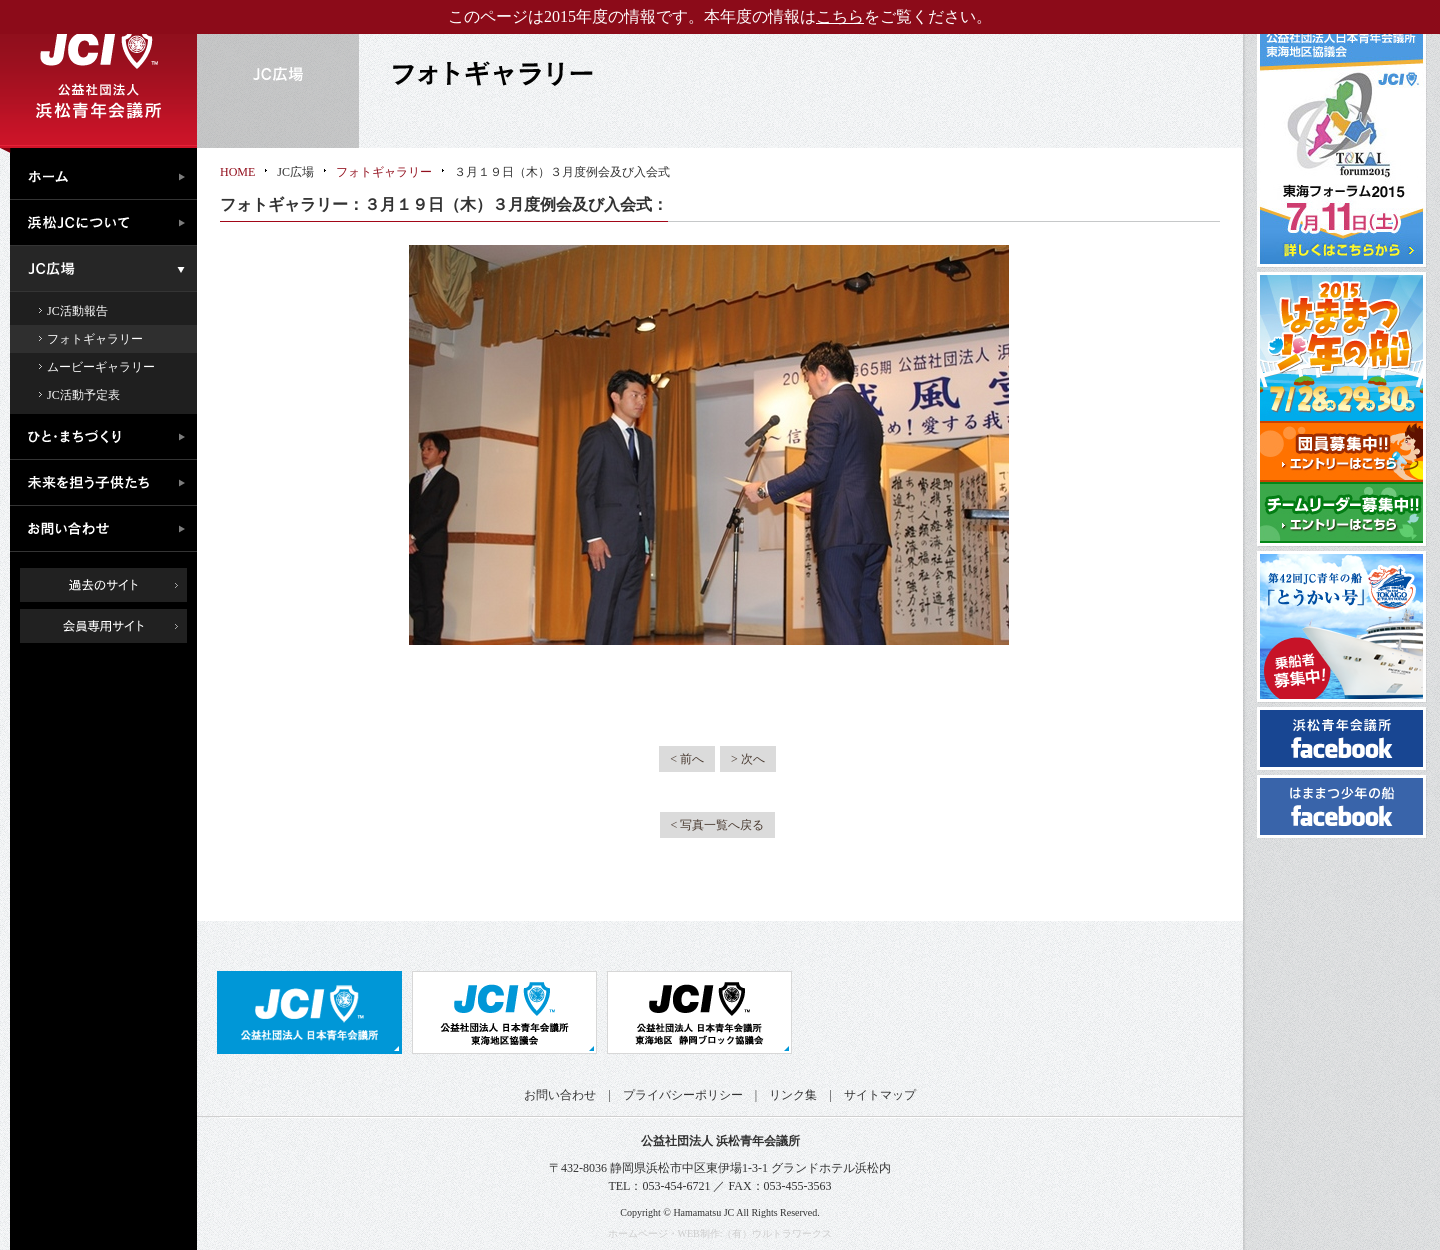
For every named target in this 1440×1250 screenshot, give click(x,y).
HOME (237, 172)
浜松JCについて (108, 223)
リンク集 (793, 1095)
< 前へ (687, 759)
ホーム (108, 174)
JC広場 (108, 269)
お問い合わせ (108, 529)
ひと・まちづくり (108, 437)
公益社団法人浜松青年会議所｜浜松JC (98, 74)
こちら (840, 16)
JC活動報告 (77, 311)
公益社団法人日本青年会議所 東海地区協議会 (504, 1012)
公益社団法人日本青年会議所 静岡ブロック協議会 (699, 1012)
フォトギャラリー (95, 339)
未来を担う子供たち (108, 483)
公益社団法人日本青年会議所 (309, 1012)
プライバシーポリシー (683, 1095)
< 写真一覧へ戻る (718, 825)
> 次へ (748, 759)
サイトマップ (880, 1095)
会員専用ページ (118, 626)
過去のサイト (103, 585)
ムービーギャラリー (101, 367)
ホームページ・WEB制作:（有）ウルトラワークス (720, 1233)
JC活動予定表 (83, 395)
